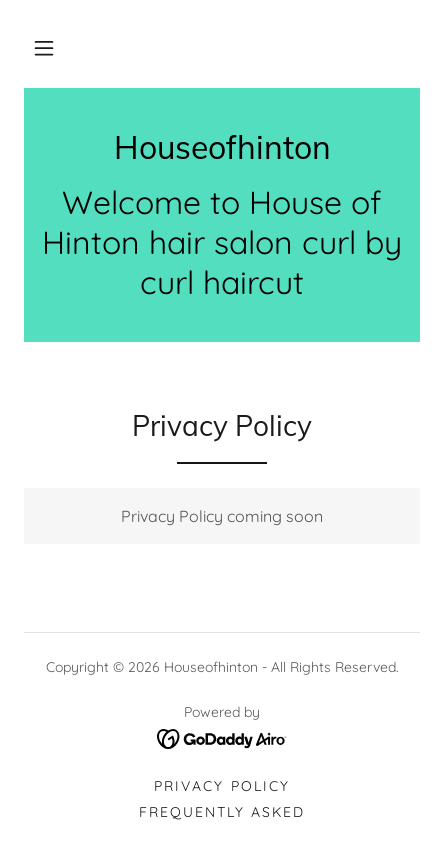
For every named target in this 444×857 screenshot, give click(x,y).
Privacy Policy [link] (221, 786)
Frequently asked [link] (222, 812)
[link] (222, 147)
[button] (44, 48)
